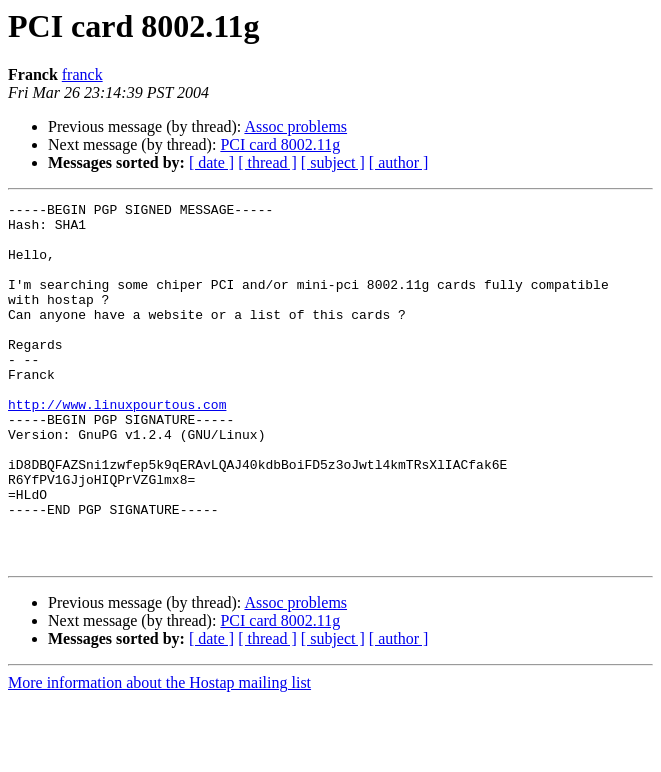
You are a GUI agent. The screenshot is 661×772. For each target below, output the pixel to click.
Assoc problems (295, 126)
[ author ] (399, 162)
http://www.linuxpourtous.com (117, 446)
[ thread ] (267, 162)
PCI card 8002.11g (280, 144)
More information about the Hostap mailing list (159, 754)
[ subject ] (333, 162)
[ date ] (211, 162)
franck (82, 74)
